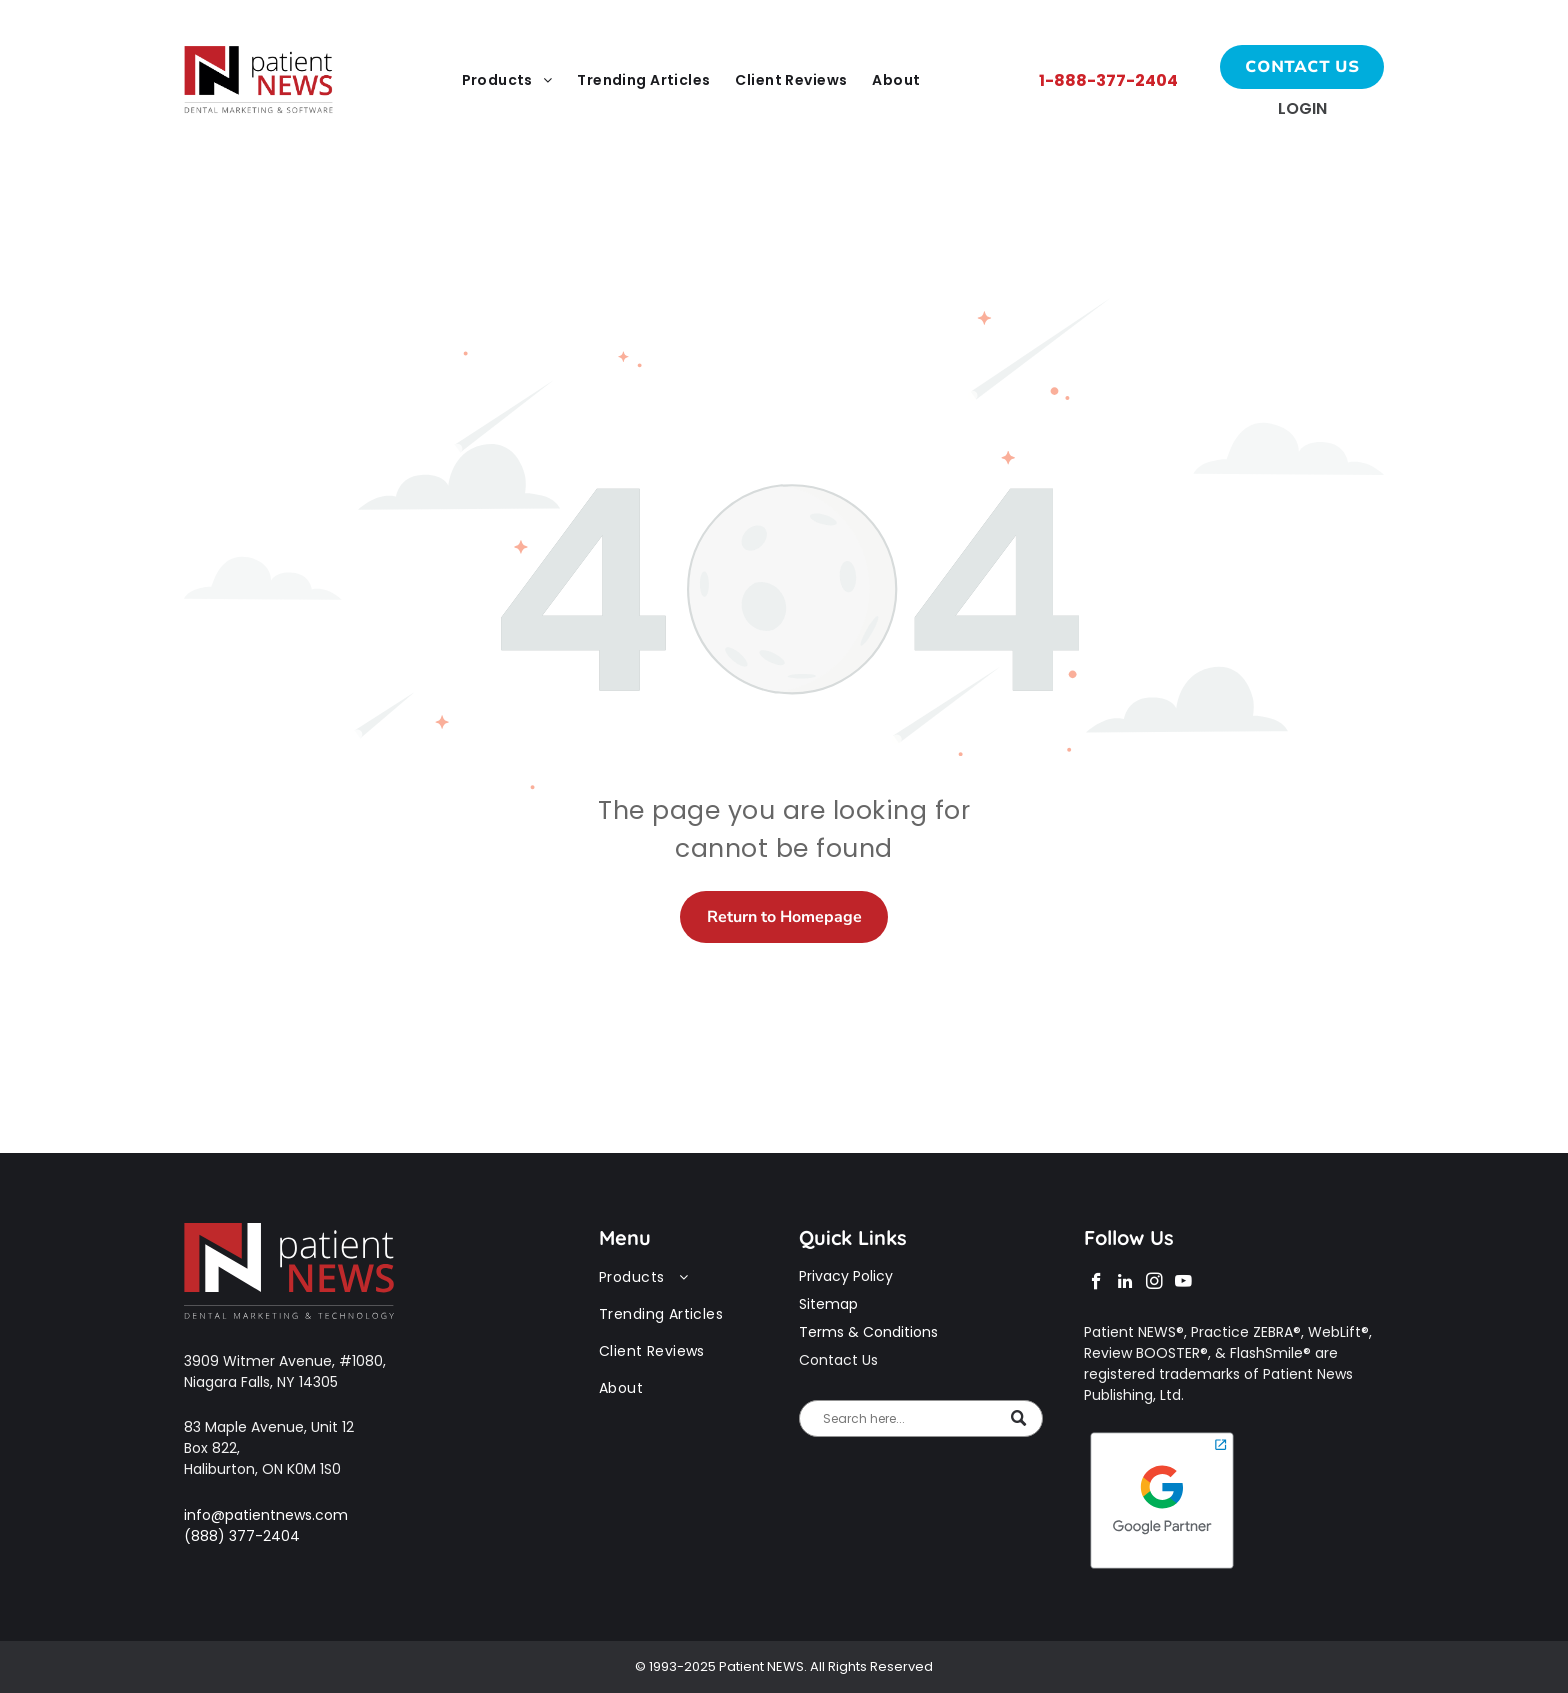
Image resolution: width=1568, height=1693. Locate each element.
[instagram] (1154, 1284)
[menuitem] (510, 81)
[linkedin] (1125, 1284)
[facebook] (1096, 1284)
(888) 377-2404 (242, 1536)
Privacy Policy (846, 1276)
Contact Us (838, 1360)
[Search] (921, 1418)
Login (1302, 108)
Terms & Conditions (868, 1332)
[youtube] (1183, 1284)
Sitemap (828, 1304)
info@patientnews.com (266, 1515)
